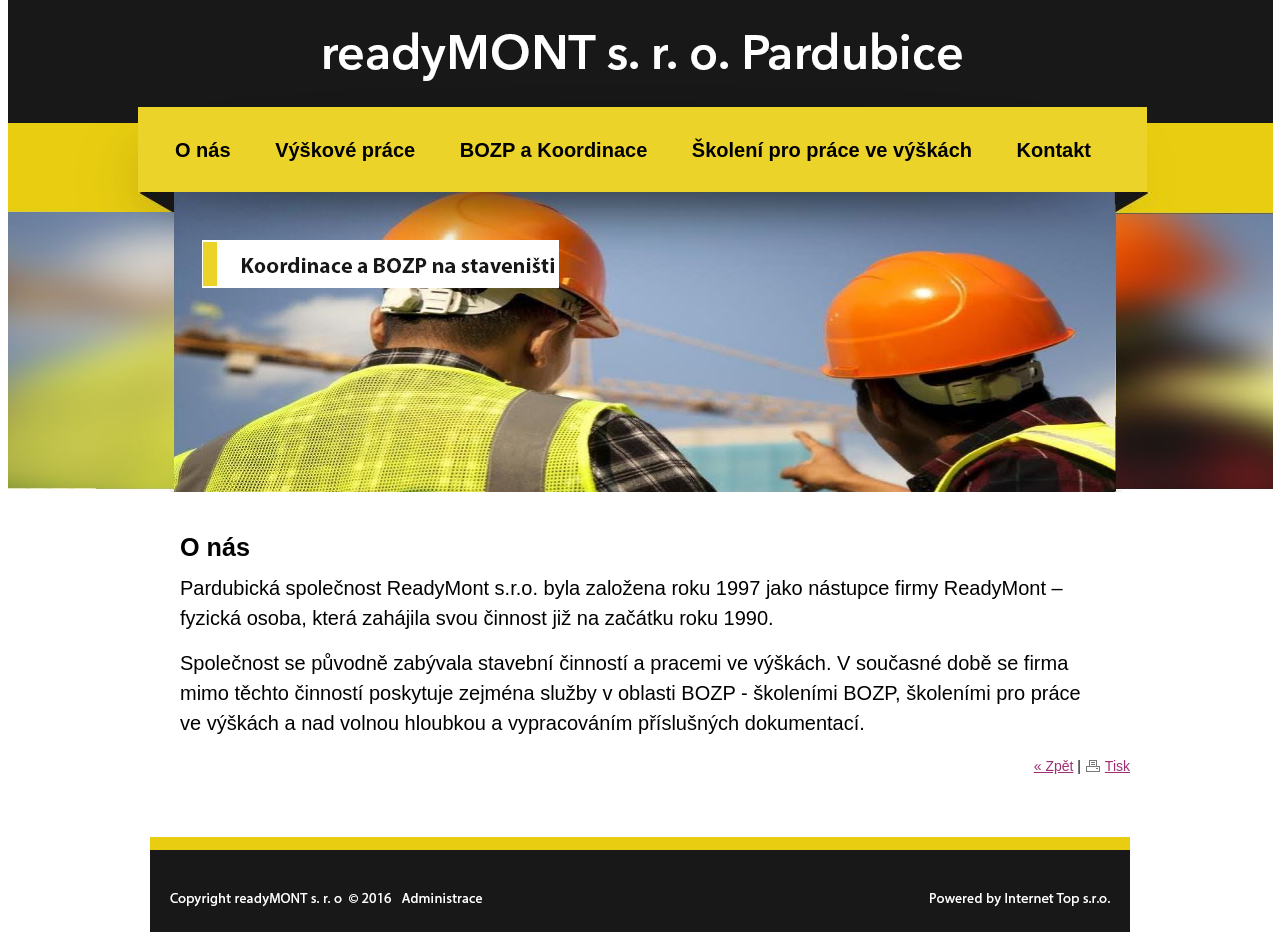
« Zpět (1054, 766)
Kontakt (1054, 150)
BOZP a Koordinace (553, 150)
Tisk (1117, 766)
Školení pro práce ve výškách (832, 150)
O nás (203, 150)
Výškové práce (345, 150)
